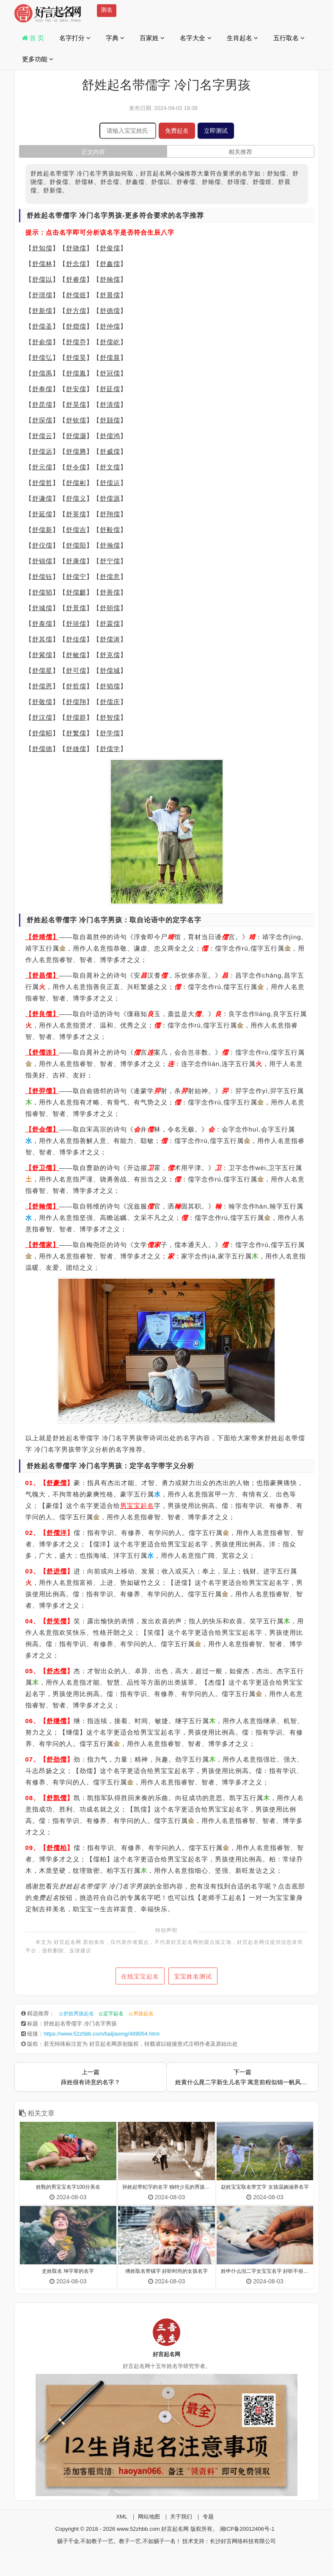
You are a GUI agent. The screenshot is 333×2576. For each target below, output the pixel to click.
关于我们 (181, 2516)
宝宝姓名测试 (196, 1976)
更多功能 (37, 59)
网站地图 (149, 2516)
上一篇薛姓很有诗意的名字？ (90, 2077)
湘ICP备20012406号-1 (247, 2529)
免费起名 (177, 130)
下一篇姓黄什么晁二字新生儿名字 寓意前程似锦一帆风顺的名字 (242, 2077)
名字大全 (195, 37)
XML (121, 2516)
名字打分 (75, 37)
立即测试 (216, 130)
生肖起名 (242, 37)
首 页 (33, 37)
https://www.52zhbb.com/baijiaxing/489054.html (102, 2034)
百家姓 (152, 37)
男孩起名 (143, 2014)
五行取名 (289, 37)
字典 (115, 37)
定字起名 (113, 2014)
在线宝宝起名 (137, 1976)
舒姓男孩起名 (78, 2014)
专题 (208, 2516)
